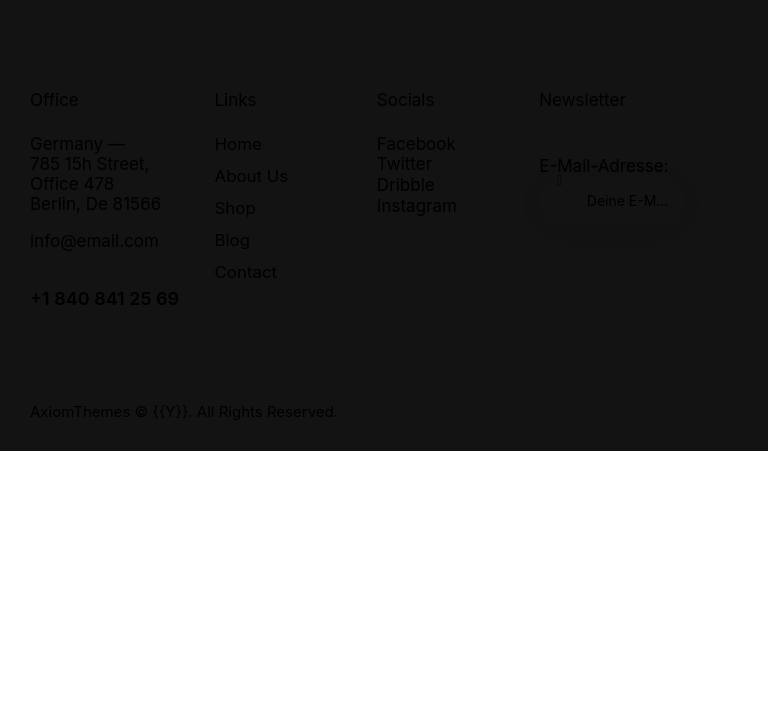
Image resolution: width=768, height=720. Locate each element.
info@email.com (94, 241)
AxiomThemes (80, 411)
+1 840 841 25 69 (104, 298)
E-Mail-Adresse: (611, 191)
